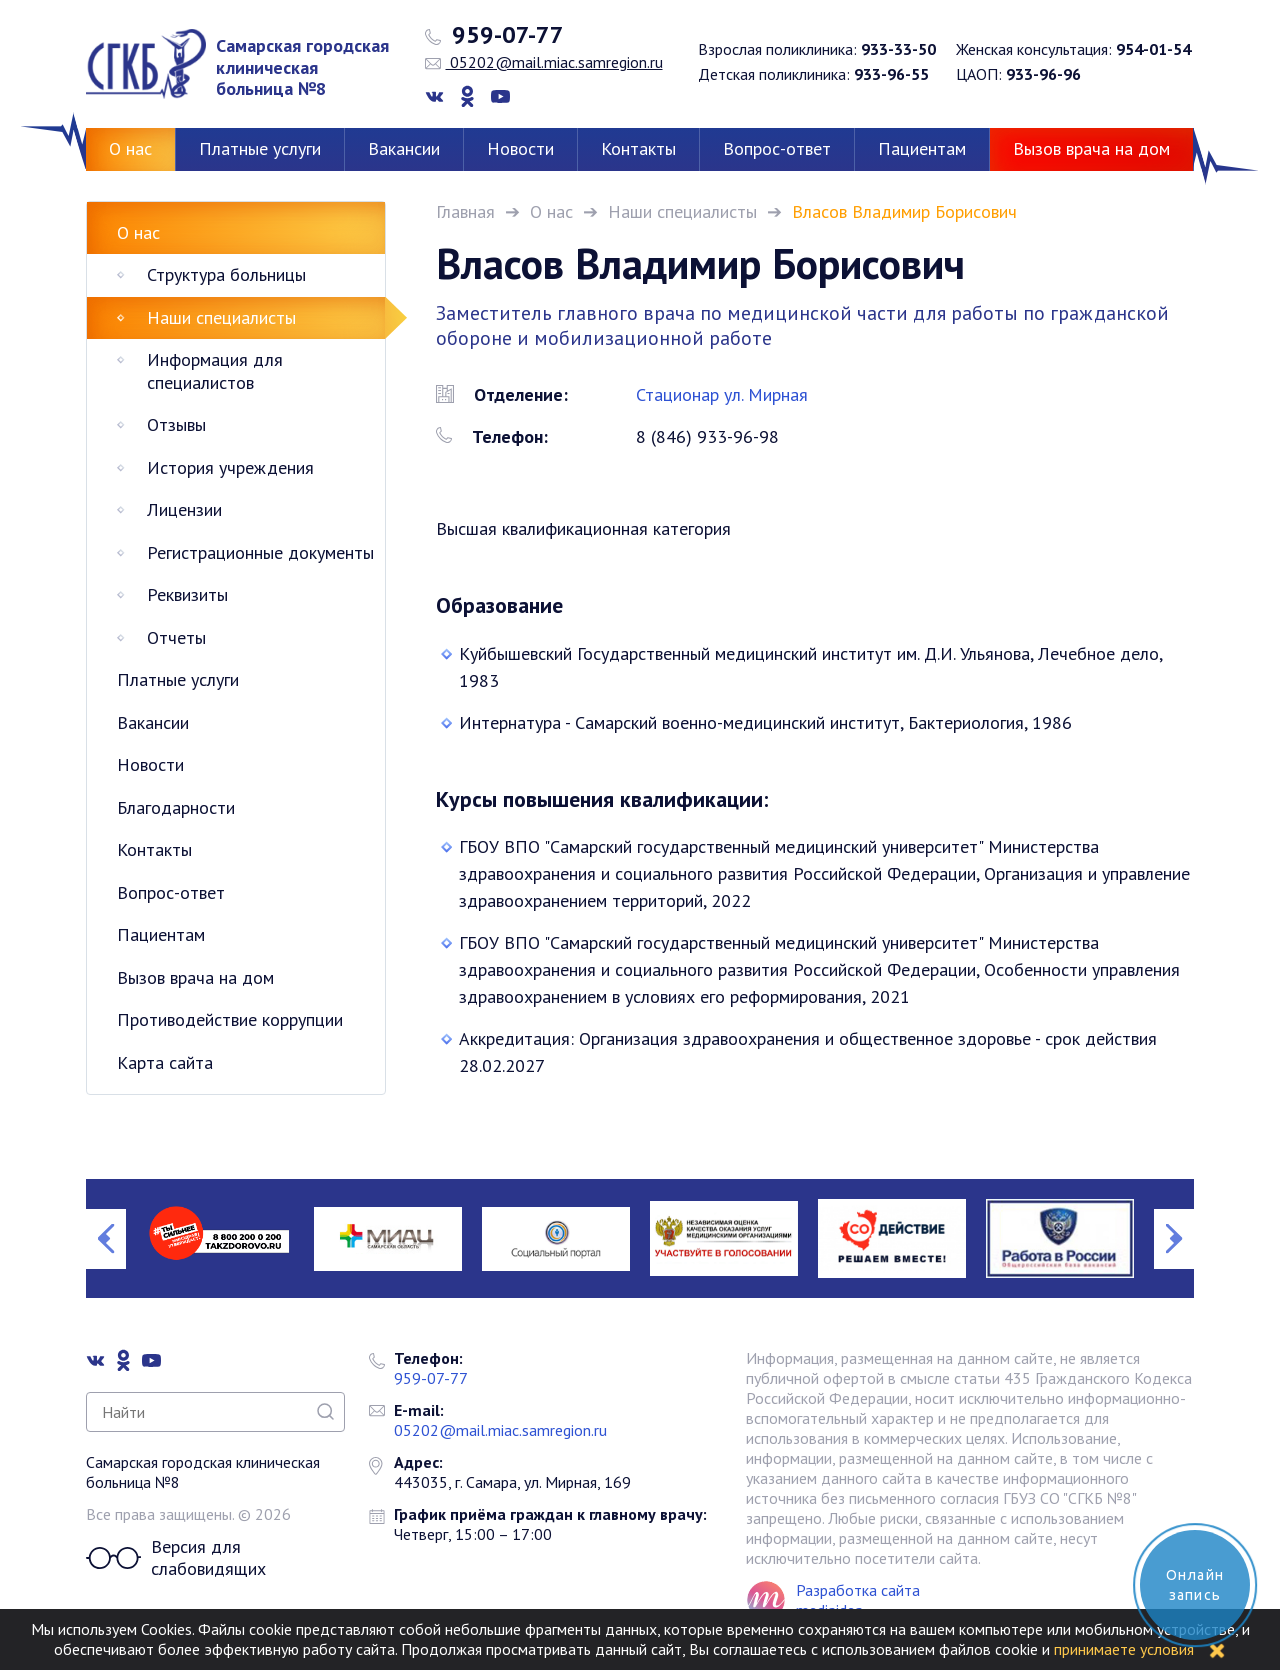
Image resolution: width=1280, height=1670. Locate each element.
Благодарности (176, 807)
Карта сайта (165, 1062)
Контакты (638, 148)
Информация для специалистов (215, 371)
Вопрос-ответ (777, 148)
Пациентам (922, 148)
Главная (465, 211)
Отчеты (176, 637)
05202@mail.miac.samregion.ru (544, 62)
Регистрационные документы (260, 552)
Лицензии (184, 509)
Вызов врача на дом (1091, 148)
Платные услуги (260, 148)
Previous (106, 1239)
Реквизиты (187, 594)
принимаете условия (1124, 1649)
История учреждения (230, 467)
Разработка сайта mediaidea (858, 1600)
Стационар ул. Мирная (722, 394)
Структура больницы (226, 274)
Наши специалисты (682, 211)
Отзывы (176, 424)
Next (1174, 1239)
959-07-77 (494, 35)
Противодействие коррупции (230, 1019)
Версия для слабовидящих (176, 1558)
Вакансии (404, 148)
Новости (520, 148)
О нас (130, 148)
